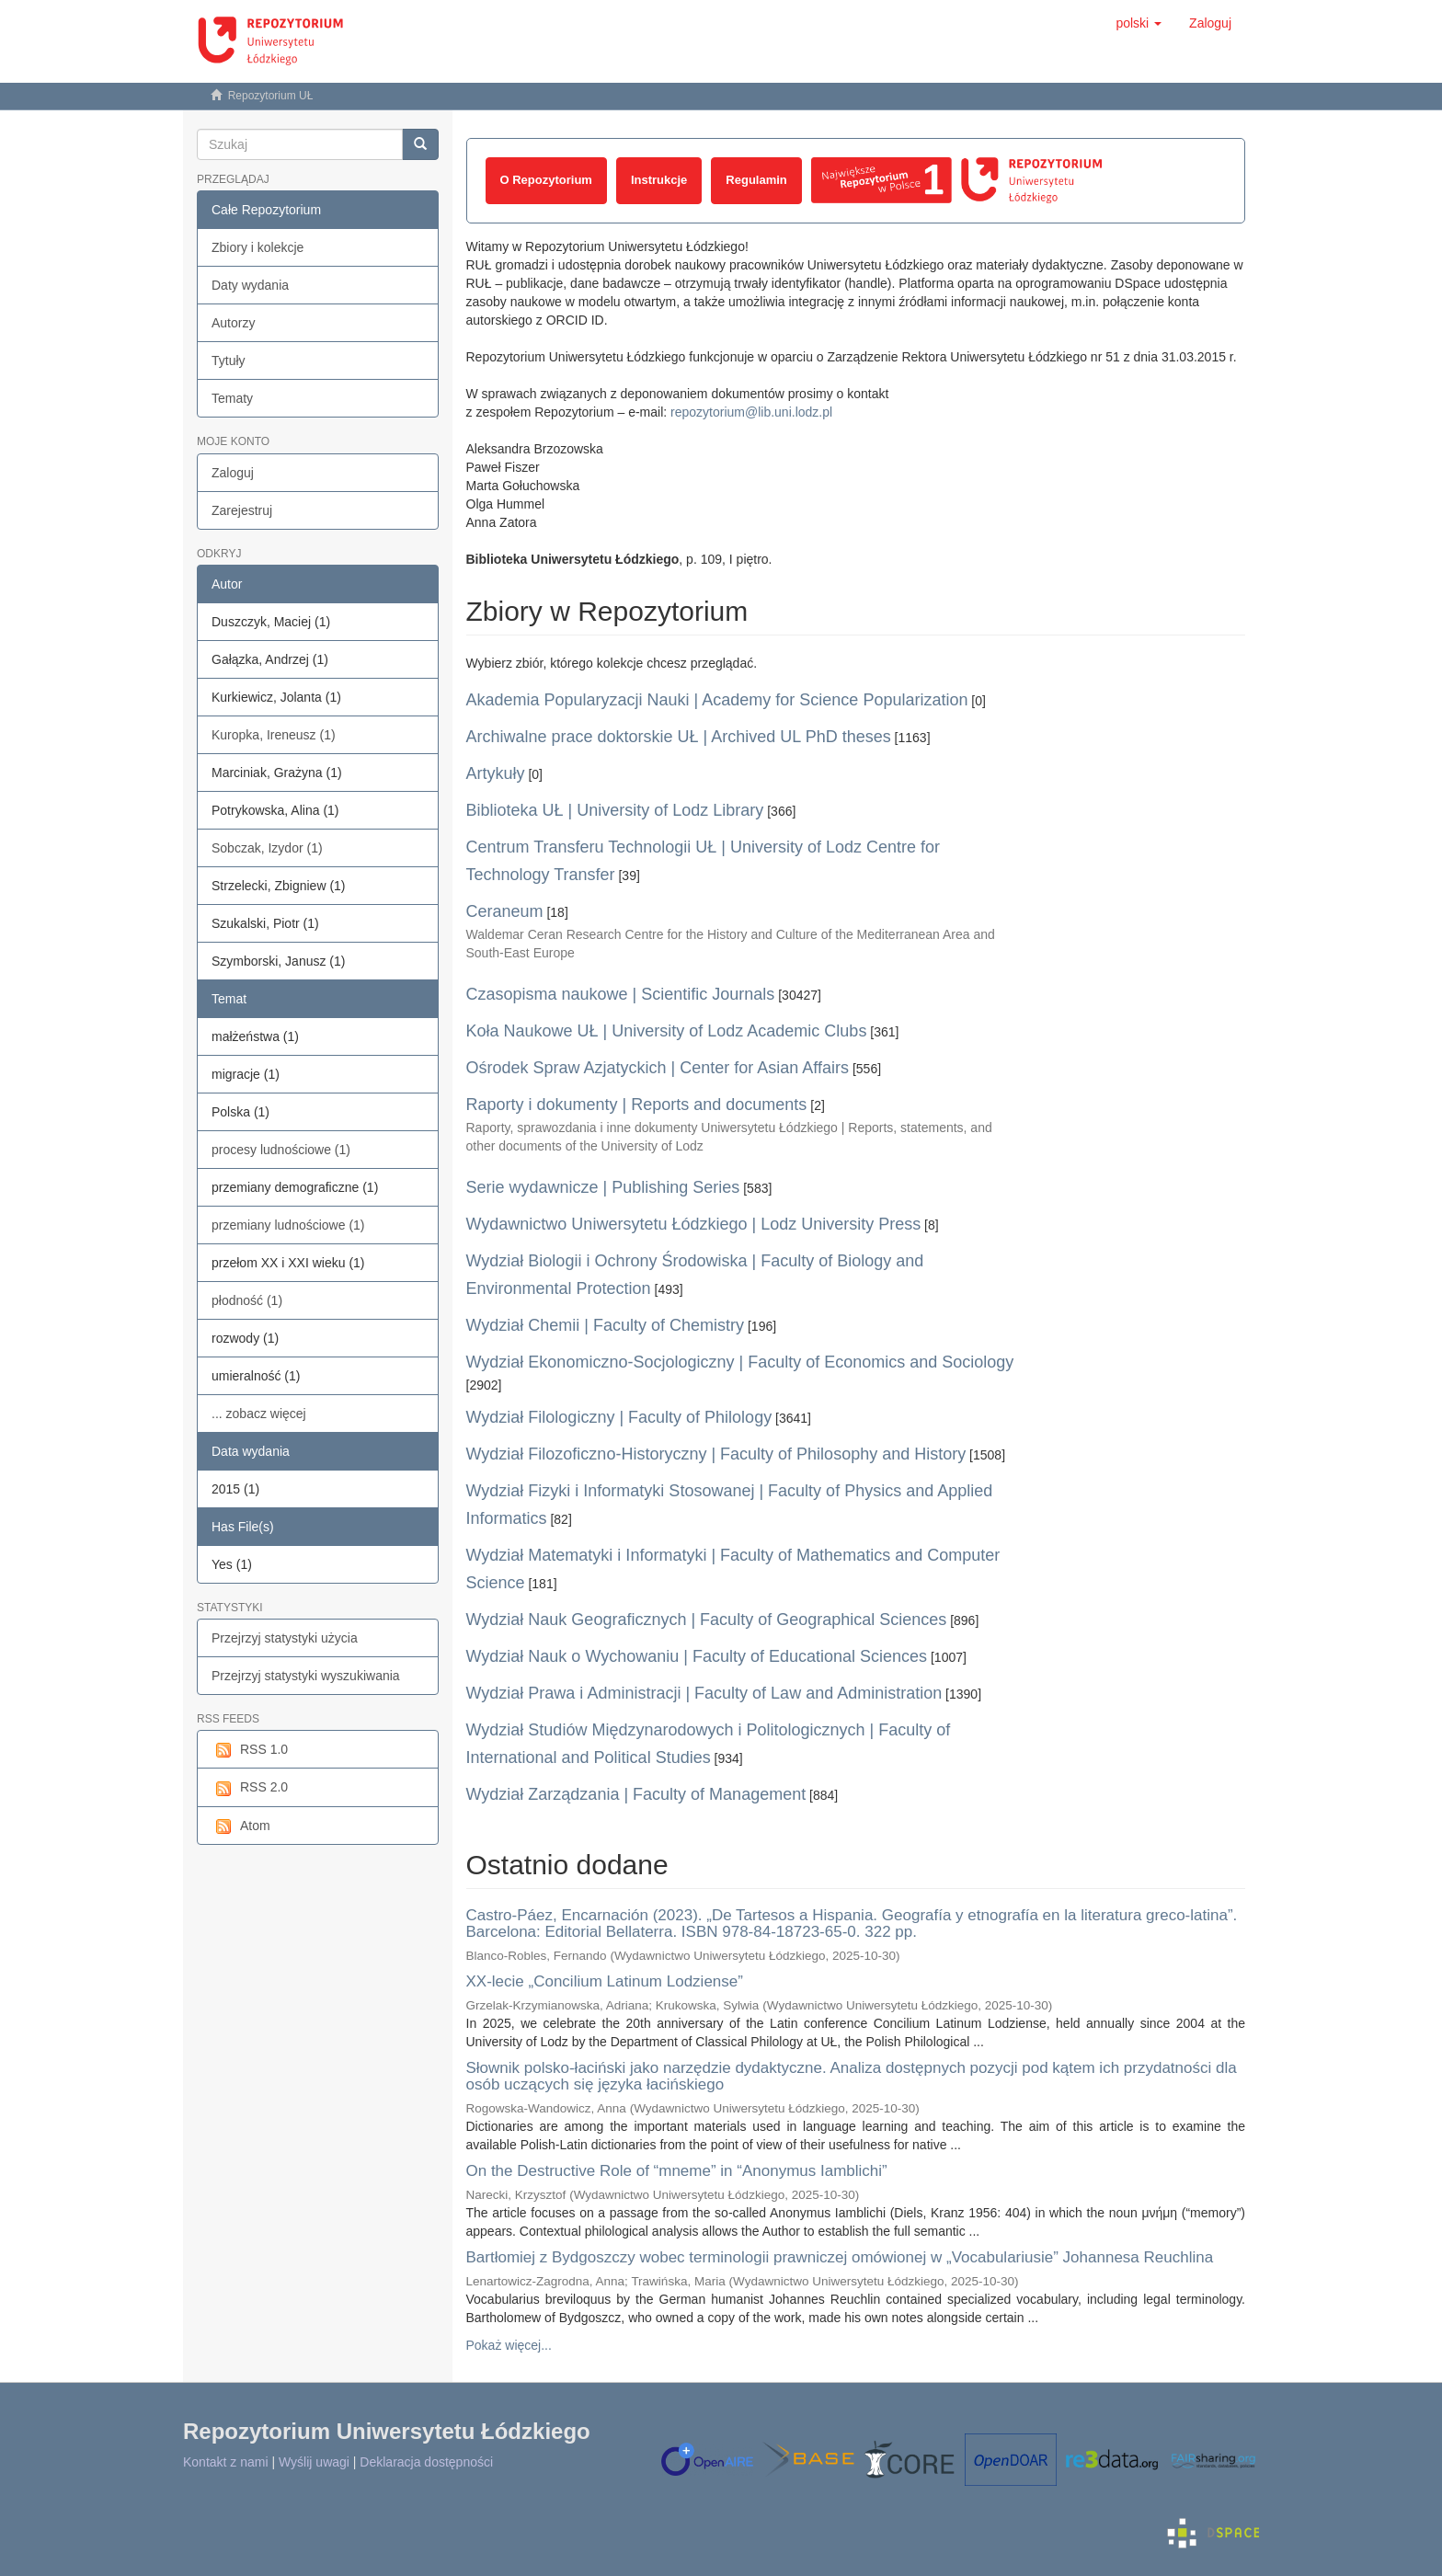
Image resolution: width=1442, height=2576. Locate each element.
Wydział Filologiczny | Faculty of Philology (619, 1417)
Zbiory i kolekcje (257, 247)
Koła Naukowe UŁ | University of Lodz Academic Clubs (666, 1031)
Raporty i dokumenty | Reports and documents (636, 1104)
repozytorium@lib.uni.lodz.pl (751, 412)
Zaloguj (233, 472)
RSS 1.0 (250, 1750)
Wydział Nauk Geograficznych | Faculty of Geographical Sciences (706, 1619)
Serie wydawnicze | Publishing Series (603, 1187)
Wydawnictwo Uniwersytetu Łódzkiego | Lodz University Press (693, 1224)
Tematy (232, 398)
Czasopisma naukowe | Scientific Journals (620, 994)
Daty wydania (250, 285)
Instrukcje (659, 180)
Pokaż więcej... (509, 2345)
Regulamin (756, 180)
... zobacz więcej (259, 1413)
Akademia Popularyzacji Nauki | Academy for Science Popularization (717, 700)
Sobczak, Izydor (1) (267, 848)
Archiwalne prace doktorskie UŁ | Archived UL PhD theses (678, 736)
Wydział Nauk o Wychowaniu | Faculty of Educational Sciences (697, 1656)
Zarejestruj (242, 510)
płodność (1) (247, 1300)
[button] (1138, 23)
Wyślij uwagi (314, 2462)
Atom (241, 1826)
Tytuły (229, 360)
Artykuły (495, 773)
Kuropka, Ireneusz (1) (274, 734)
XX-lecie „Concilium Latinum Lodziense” (604, 1981)
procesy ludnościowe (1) (281, 1149)
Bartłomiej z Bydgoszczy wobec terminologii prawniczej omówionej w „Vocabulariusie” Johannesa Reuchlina (840, 2257)
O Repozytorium (546, 180)
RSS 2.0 (250, 1788)
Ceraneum (505, 911)
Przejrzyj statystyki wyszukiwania (306, 1675)
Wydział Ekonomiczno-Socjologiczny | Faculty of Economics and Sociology (740, 1362)
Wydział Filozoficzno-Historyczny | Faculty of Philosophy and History (716, 1454)
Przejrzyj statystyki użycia (285, 1638)
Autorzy (233, 322)
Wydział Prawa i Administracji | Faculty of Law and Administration (704, 1693)
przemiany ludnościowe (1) (288, 1225)
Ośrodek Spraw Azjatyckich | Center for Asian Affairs (658, 1068)
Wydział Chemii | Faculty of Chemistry (605, 1325)
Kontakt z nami (226, 2462)
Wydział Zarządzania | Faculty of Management (636, 1794)
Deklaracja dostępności (426, 2462)
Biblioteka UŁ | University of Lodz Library (615, 810)
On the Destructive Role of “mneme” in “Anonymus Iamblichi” (676, 2171)
